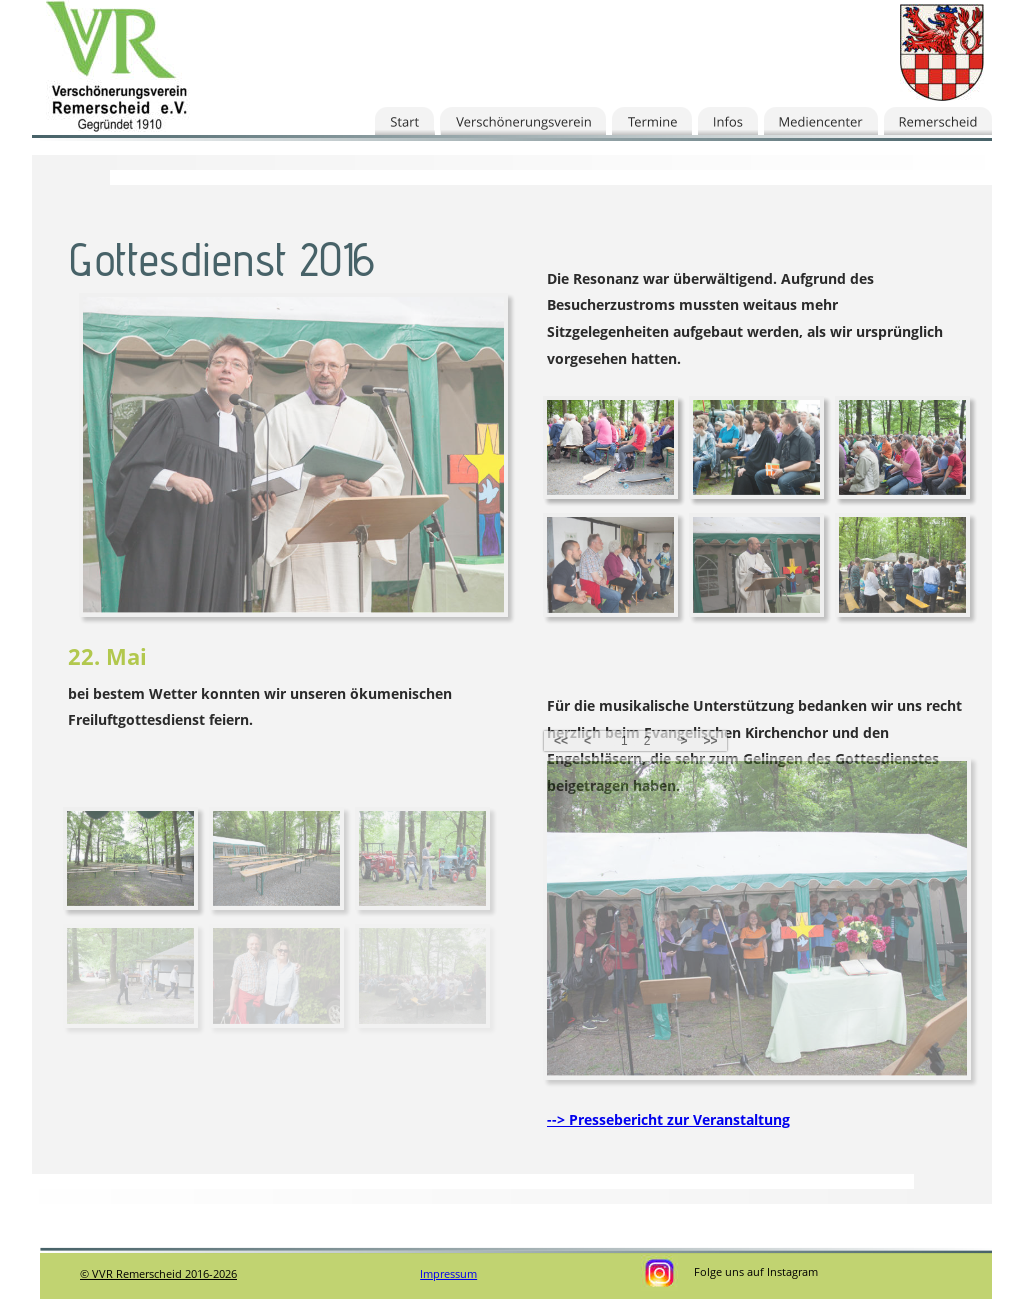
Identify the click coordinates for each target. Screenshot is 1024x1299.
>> (710, 741)
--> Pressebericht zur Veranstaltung (668, 1119)
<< (561, 741)
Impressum (448, 1273)
